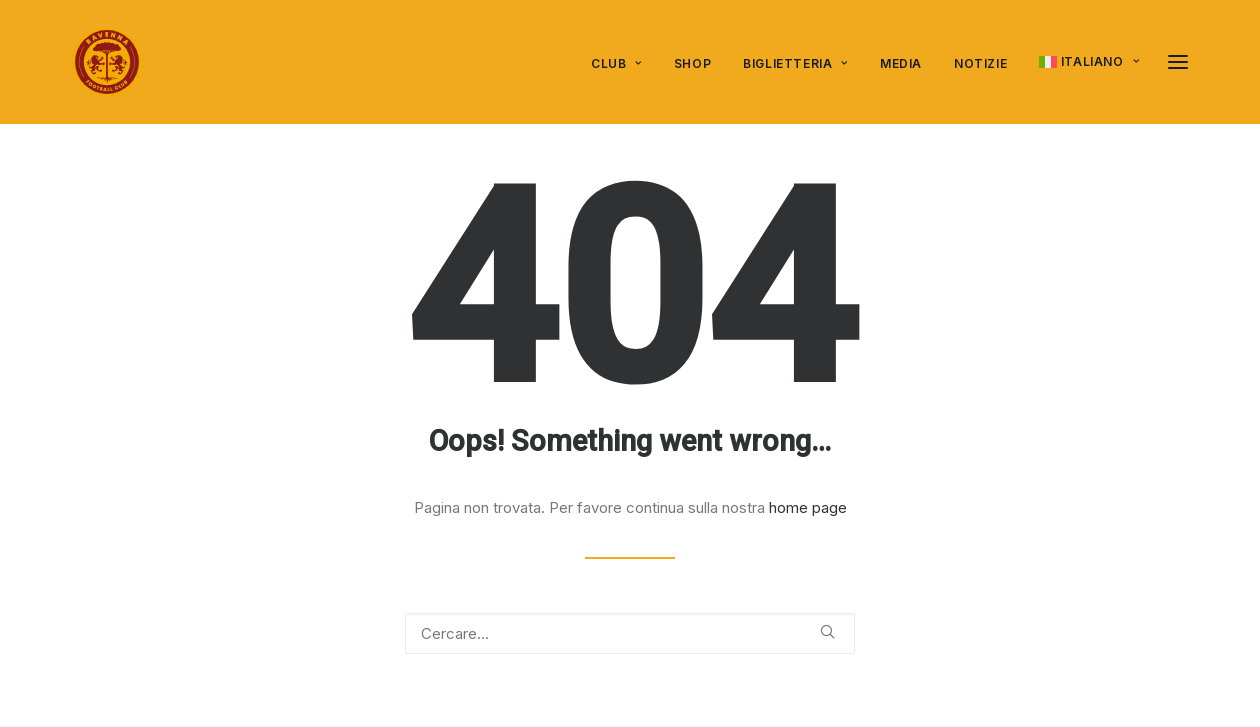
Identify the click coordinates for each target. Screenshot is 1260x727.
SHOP (692, 63)
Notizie (980, 63)
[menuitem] (623, 64)
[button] (1178, 62)
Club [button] (616, 63)
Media (901, 63)
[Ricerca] (630, 633)
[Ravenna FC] (107, 62)
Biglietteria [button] (795, 63)
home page (808, 507)
